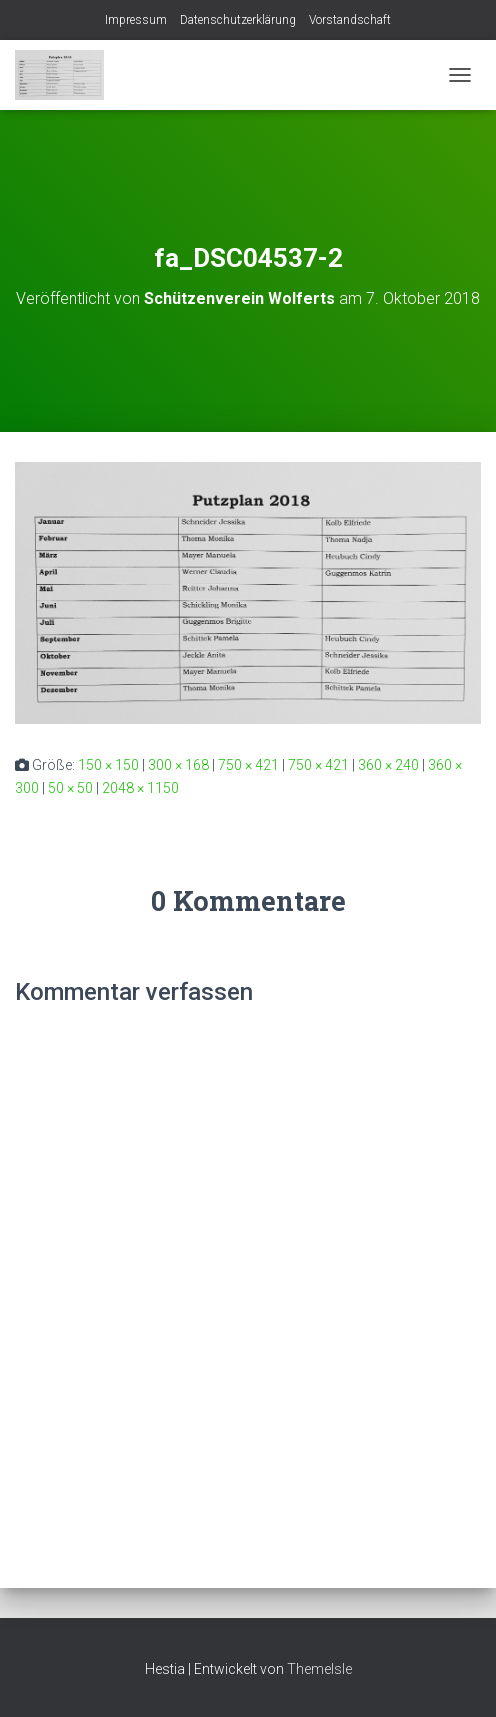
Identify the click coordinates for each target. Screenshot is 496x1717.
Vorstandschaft (350, 20)
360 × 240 (388, 765)
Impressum (136, 20)
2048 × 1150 (140, 788)
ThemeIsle (319, 1669)
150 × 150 (108, 765)
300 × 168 (178, 765)
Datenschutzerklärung (238, 20)
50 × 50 (70, 788)
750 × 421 (248, 765)
